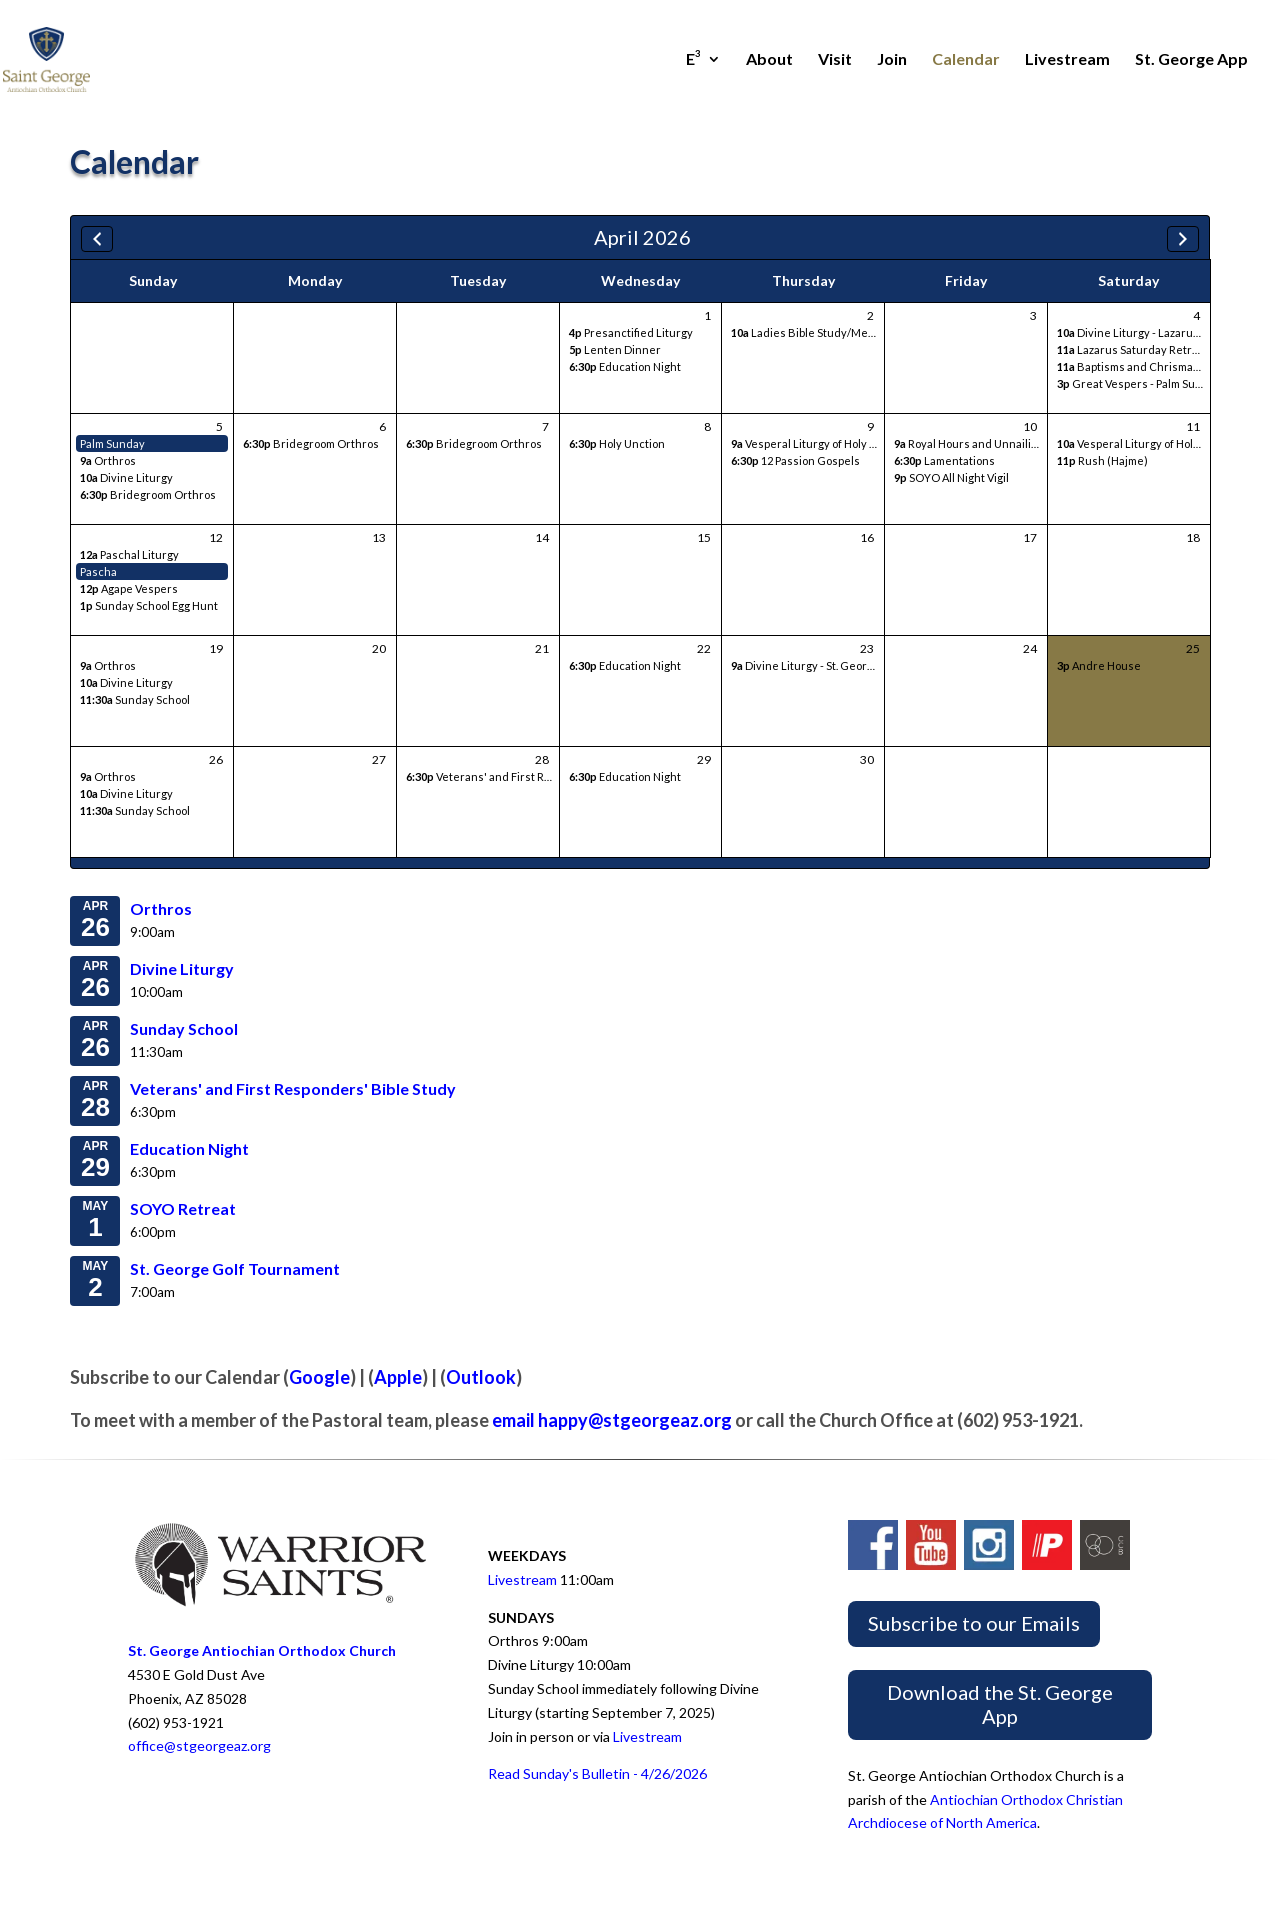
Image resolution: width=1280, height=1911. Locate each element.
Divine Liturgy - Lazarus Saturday (1152, 332)
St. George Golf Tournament (235, 1268)
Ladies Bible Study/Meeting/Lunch (831, 332)
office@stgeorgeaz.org (199, 1745)
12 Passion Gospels (795, 460)
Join (892, 60)
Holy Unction (617, 443)
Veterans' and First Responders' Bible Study (535, 776)
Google (319, 1377)
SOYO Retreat (183, 1208)
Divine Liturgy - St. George (805, 665)
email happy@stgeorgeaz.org (612, 1420)
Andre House (1099, 665)
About (769, 60)
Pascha (98, 571)
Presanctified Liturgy (631, 332)
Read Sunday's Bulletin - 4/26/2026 (597, 1773)
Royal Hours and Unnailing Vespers (991, 443)
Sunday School (135, 699)
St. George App (1191, 60)
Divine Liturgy (126, 477)
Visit (835, 60)
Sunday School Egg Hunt (149, 605)
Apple (398, 1377)
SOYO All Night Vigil (951, 477)
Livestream (1067, 60)
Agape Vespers (129, 588)
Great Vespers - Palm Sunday (1139, 383)
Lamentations (944, 460)
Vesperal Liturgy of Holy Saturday (1152, 443)
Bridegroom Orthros (148, 494)
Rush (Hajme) (1102, 460)
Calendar (966, 60)
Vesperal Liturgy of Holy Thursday (825, 443)
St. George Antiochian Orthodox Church (262, 1650)
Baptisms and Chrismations (1138, 366)
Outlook (481, 1377)
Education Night (625, 366)
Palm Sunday (112, 443)
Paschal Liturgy (129, 554)
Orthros (108, 460)
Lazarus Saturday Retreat (1133, 349)
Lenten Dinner (615, 349)
